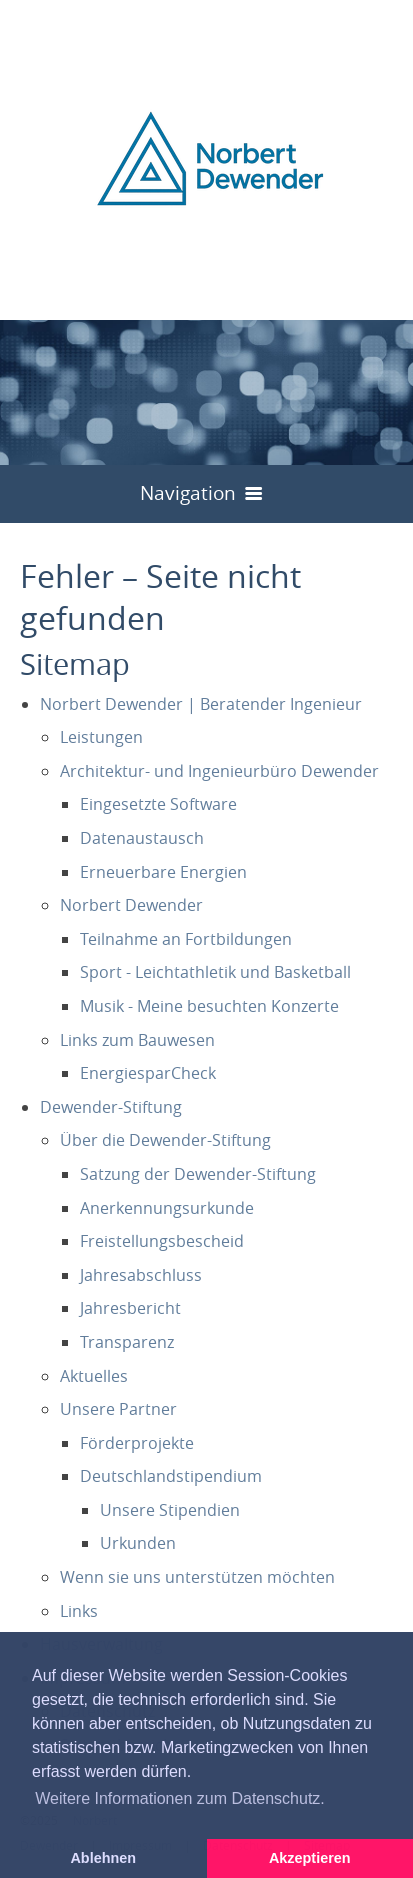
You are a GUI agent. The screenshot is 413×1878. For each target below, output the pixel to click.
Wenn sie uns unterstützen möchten (197, 1577)
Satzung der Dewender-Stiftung (198, 1174)
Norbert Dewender (131, 905)
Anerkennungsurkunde (167, 1208)
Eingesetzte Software (158, 804)
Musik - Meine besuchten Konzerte (209, 1006)
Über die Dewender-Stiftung (165, 1140)
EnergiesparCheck (148, 1073)
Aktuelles (94, 1376)
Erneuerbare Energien (163, 872)
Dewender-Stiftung (111, 1107)
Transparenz (127, 1342)
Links (79, 1611)
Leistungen (101, 737)
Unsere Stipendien (170, 1510)
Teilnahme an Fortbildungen (186, 939)
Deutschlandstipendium (171, 1476)
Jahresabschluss (141, 1275)
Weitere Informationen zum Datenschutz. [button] (180, 1798)
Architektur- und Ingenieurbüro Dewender (219, 771)
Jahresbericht (130, 1308)
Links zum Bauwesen (137, 1040)
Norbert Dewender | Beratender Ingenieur (201, 704)
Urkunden (138, 1543)
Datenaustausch (142, 838)
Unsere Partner (118, 1409)
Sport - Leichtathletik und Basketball (215, 972)
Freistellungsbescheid (162, 1241)
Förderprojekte (137, 1443)
